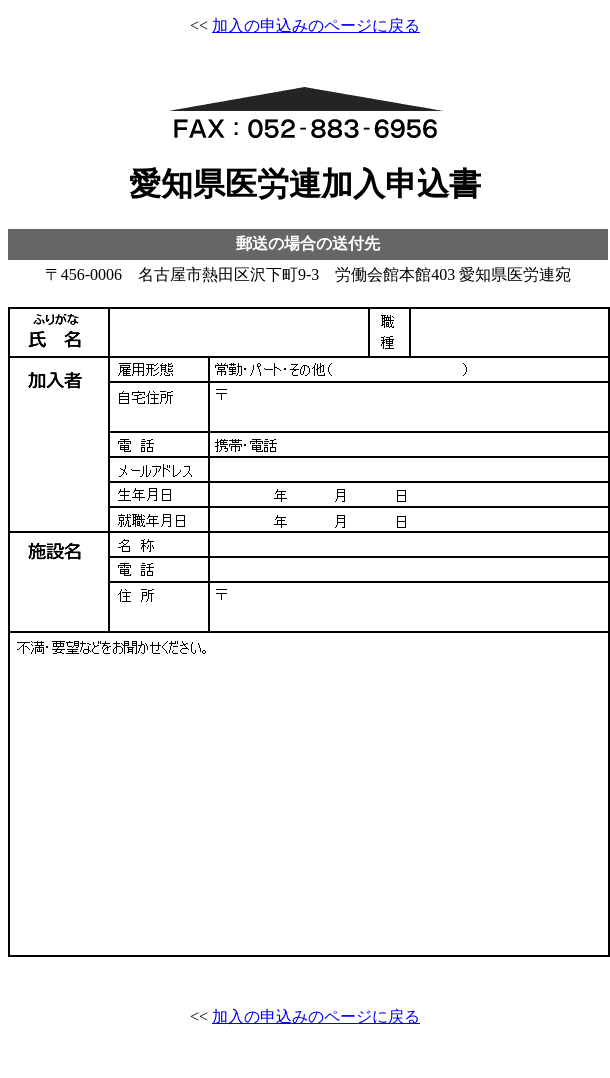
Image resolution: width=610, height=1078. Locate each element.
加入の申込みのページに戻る (316, 25)
